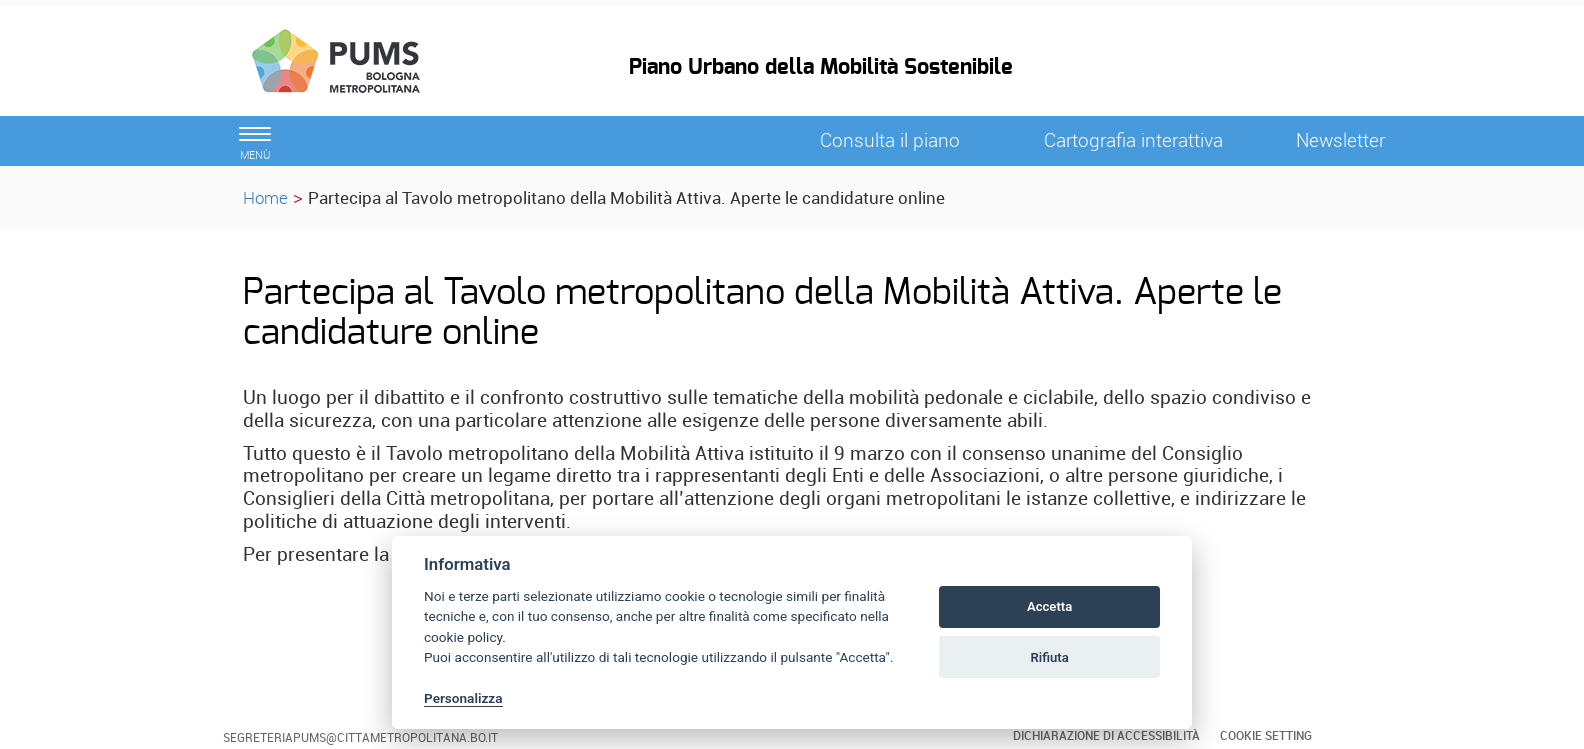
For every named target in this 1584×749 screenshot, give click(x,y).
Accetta (1049, 606)
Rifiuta (1049, 657)
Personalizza (463, 698)
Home (265, 197)
